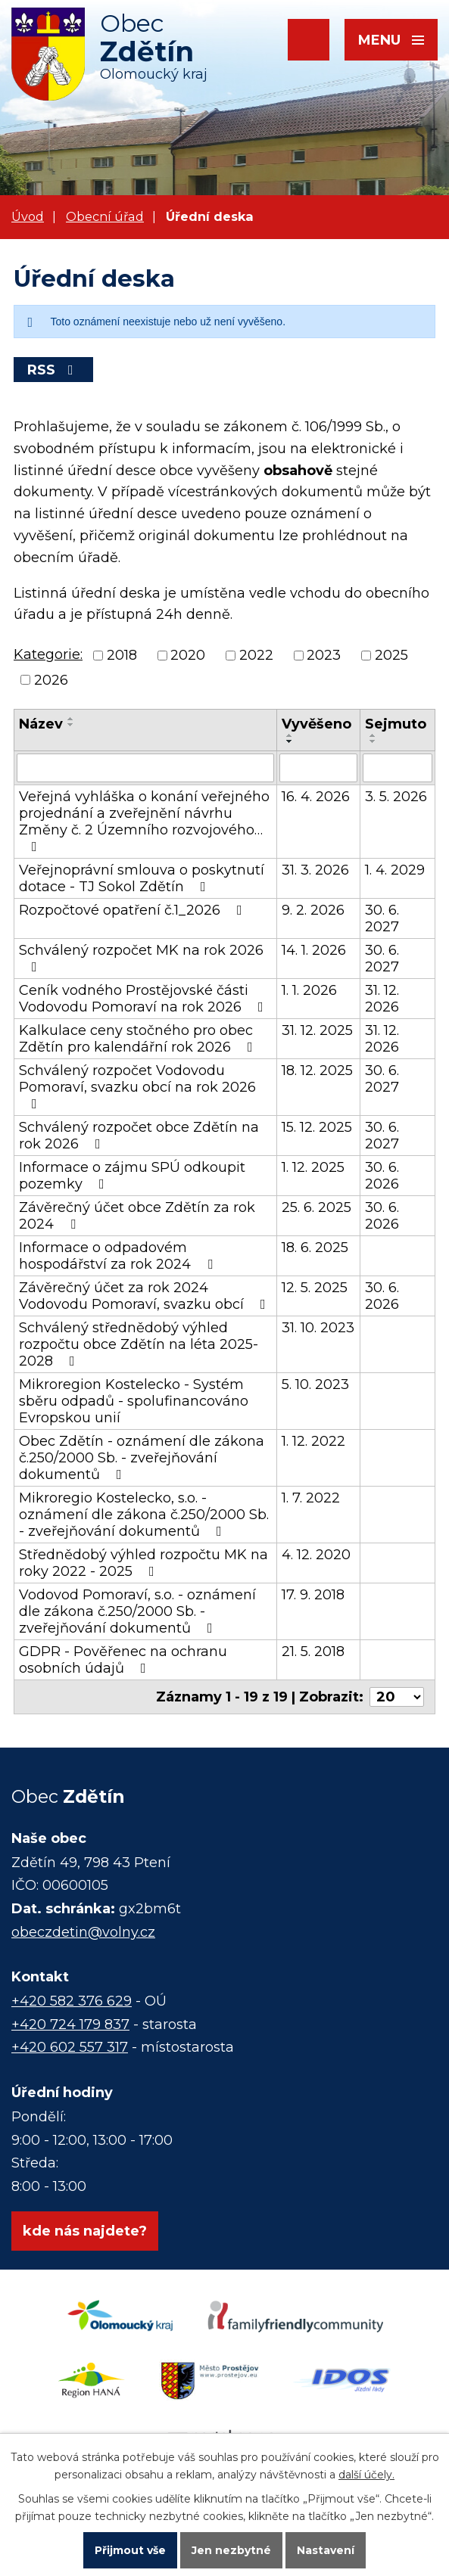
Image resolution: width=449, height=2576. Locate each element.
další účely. (366, 2474)
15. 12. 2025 (317, 1127)
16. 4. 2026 (316, 796)
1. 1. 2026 (309, 990)
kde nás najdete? (85, 2231)
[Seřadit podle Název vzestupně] (71, 719)
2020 (187, 656)
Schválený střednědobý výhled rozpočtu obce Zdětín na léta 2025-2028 (138, 1344)
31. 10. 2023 (318, 1327)
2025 (391, 656)
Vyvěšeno (316, 724)
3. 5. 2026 (396, 796)
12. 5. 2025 (315, 1287)
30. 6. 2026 (382, 1175)
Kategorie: (48, 654)
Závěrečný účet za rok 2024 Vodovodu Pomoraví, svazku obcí (145, 1296)
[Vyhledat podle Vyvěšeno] (318, 768)
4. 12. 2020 (316, 1554)
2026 (51, 680)
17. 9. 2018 (313, 1594)
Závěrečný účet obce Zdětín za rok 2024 (137, 1215)
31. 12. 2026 (382, 998)
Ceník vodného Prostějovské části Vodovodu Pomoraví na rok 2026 (144, 998)
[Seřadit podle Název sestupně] (71, 725)
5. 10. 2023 (315, 1384)
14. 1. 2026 (314, 950)
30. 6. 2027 (382, 918)
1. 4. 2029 (395, 870)
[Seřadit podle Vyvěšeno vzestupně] (290, 735)
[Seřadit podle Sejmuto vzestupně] (373, 735)
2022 (256, 656)
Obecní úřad (105, 216)
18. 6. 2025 (315, 1247)
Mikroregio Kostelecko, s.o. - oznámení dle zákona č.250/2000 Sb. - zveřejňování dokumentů (144, 1515)
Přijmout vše (130, 2550)
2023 (324, 656)
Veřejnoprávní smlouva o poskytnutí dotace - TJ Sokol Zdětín (141, 878)
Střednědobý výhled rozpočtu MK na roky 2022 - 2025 (143, 1563)
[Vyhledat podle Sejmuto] (397, 768)
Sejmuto (395, 724)
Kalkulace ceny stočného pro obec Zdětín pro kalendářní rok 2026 (139, 1038)
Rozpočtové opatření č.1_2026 (133, 910)
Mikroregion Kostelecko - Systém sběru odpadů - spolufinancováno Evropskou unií (133, 1401)
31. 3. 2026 (315, 870)
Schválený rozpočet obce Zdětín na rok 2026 (139, 1135)
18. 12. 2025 (317, 1070)
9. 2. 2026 (313, 910)
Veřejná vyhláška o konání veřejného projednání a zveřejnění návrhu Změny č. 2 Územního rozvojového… (144, 820)
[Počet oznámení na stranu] (396, 1697)
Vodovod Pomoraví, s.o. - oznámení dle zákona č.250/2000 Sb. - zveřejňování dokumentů (137, 1611)
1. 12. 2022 (313, 1441)
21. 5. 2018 (313, 1651)
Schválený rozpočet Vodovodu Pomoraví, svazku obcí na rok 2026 (137, 1086)
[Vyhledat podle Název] (145, 768)
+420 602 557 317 (69, 2047)
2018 (122, 656)
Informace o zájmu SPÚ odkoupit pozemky (132, 1175)
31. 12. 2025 (317, 1030)
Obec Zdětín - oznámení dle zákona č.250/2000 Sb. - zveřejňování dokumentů (141, 1458)
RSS (53, 370)
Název (41, 724)
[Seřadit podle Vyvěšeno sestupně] (290, 741)
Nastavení (325, 2550)
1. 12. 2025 (313, 1167)
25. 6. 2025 (316, 1207)
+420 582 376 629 (71, 2001)
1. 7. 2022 (311, 1498)
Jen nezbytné (231, 2550)
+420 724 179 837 (70, 2024)
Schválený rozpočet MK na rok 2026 (141, 958)
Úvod (27, 216)
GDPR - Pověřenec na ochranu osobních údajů (123, 1659)
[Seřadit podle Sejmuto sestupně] (373, 741)
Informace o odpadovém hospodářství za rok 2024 (119, 1255)
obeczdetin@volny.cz (83, 1932)
